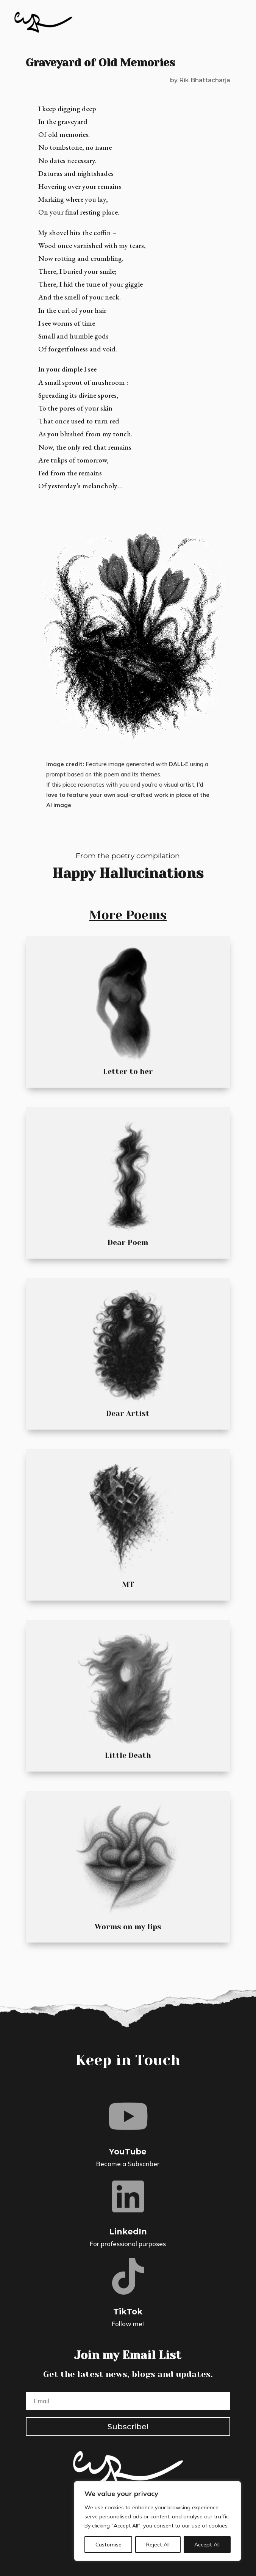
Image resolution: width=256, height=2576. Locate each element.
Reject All (158, 2544)
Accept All (207, 2544)
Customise (108, 2544)
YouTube (128, 2151)
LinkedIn (128, 2231)
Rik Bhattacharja (204, 80)
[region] (157, 2521)
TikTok (127, 2311)
